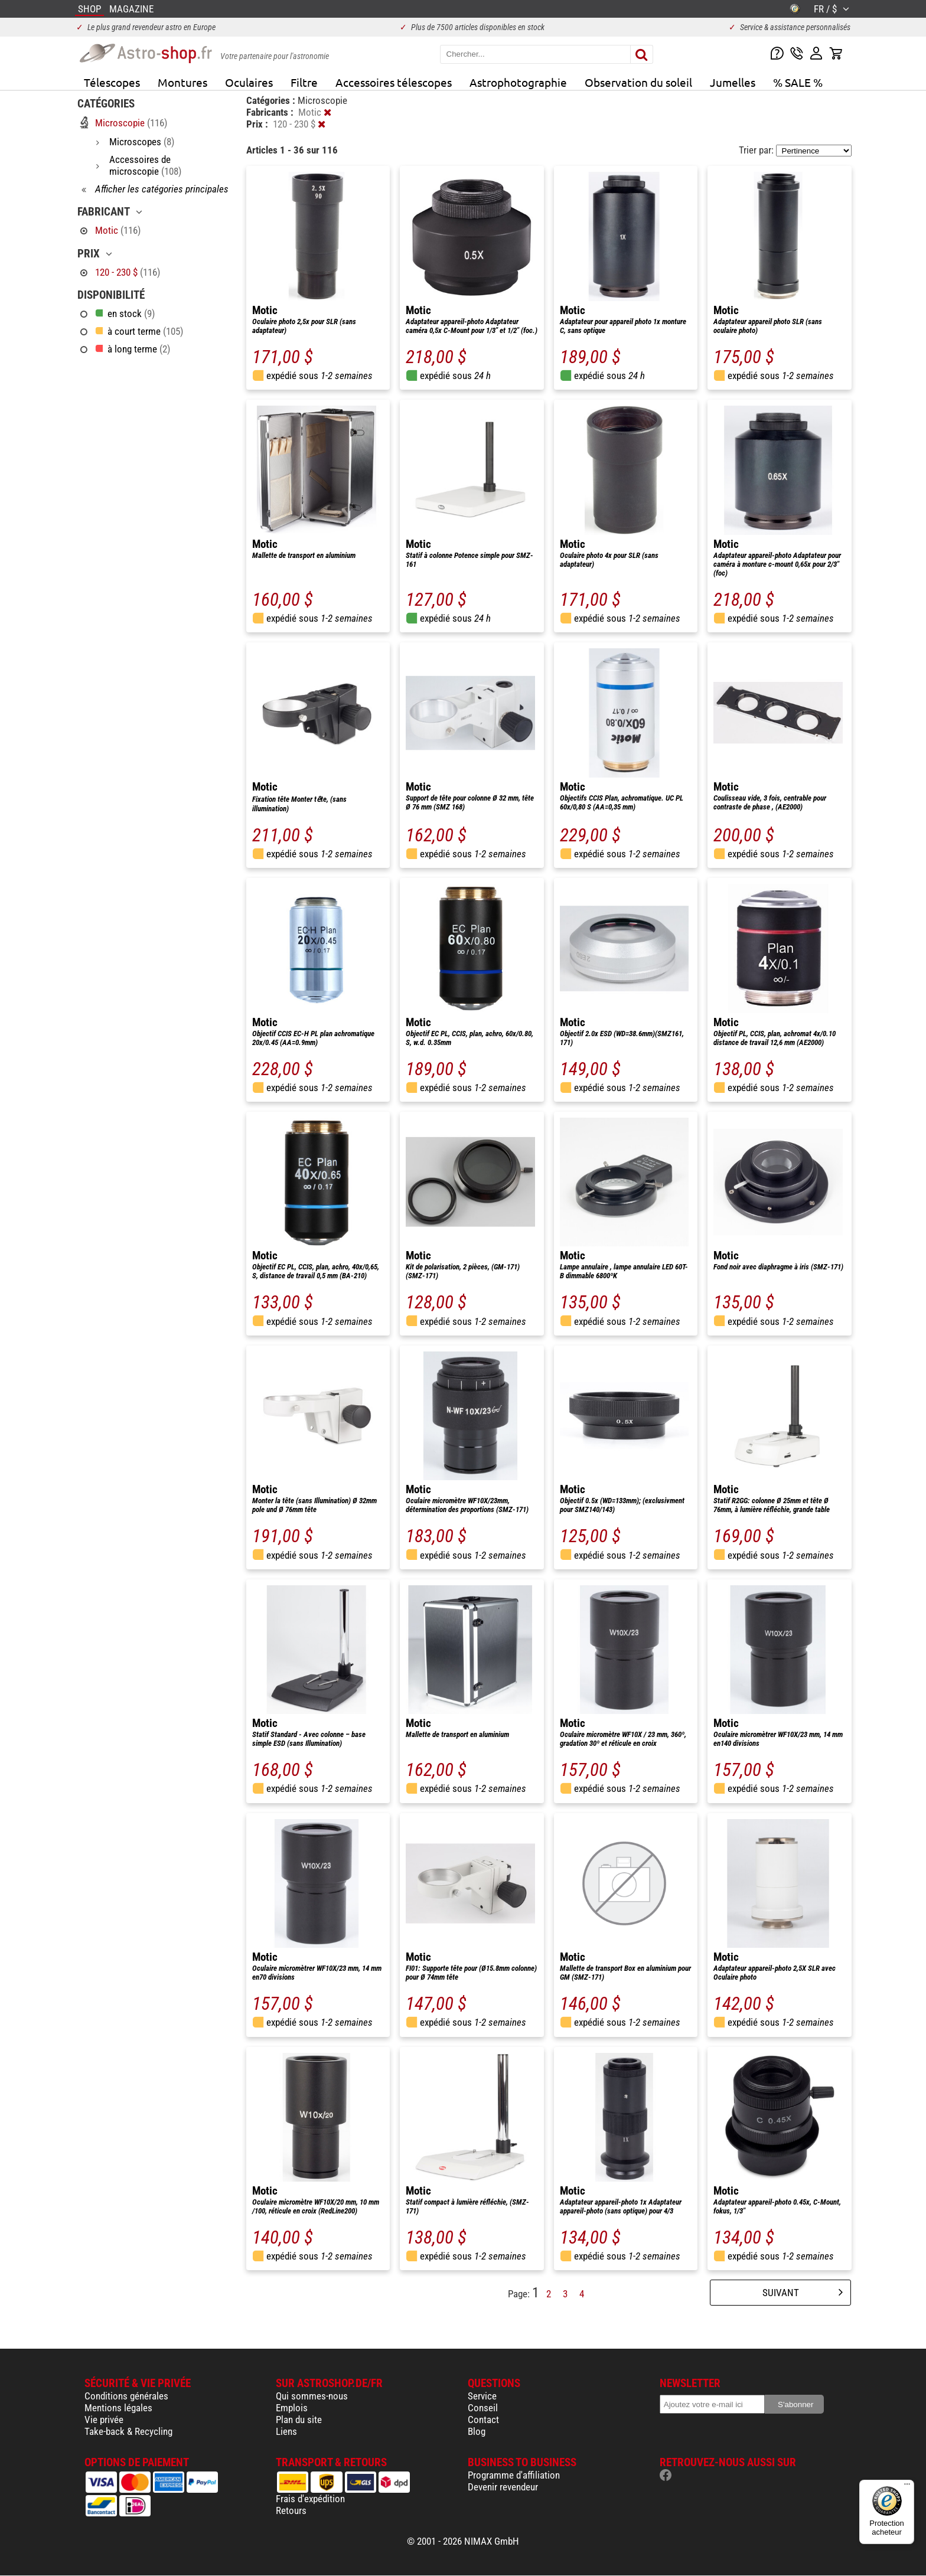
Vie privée (103, 2419)
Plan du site (299, 2419)
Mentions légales (118, 2408)
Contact (483, 2419)
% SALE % (798, 82)
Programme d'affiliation (514, 2475)
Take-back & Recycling (128, 2431)
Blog (476, 2431)
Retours (291, 2510)
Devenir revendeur (503, 2487)
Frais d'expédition (310, 2499)
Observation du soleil (638, 82)
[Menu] (907, 2487)
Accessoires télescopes (393, 82)
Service (482, 2396)
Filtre (304, 82)
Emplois (292, 2408)
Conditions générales (126, 2396)
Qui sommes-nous (312, 2396)
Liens (286, 2431)
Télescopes (112, 82)
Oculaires (249, 82)
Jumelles (732, 82)
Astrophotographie (518, 82)
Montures (182, 82)
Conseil (483, 2408)
